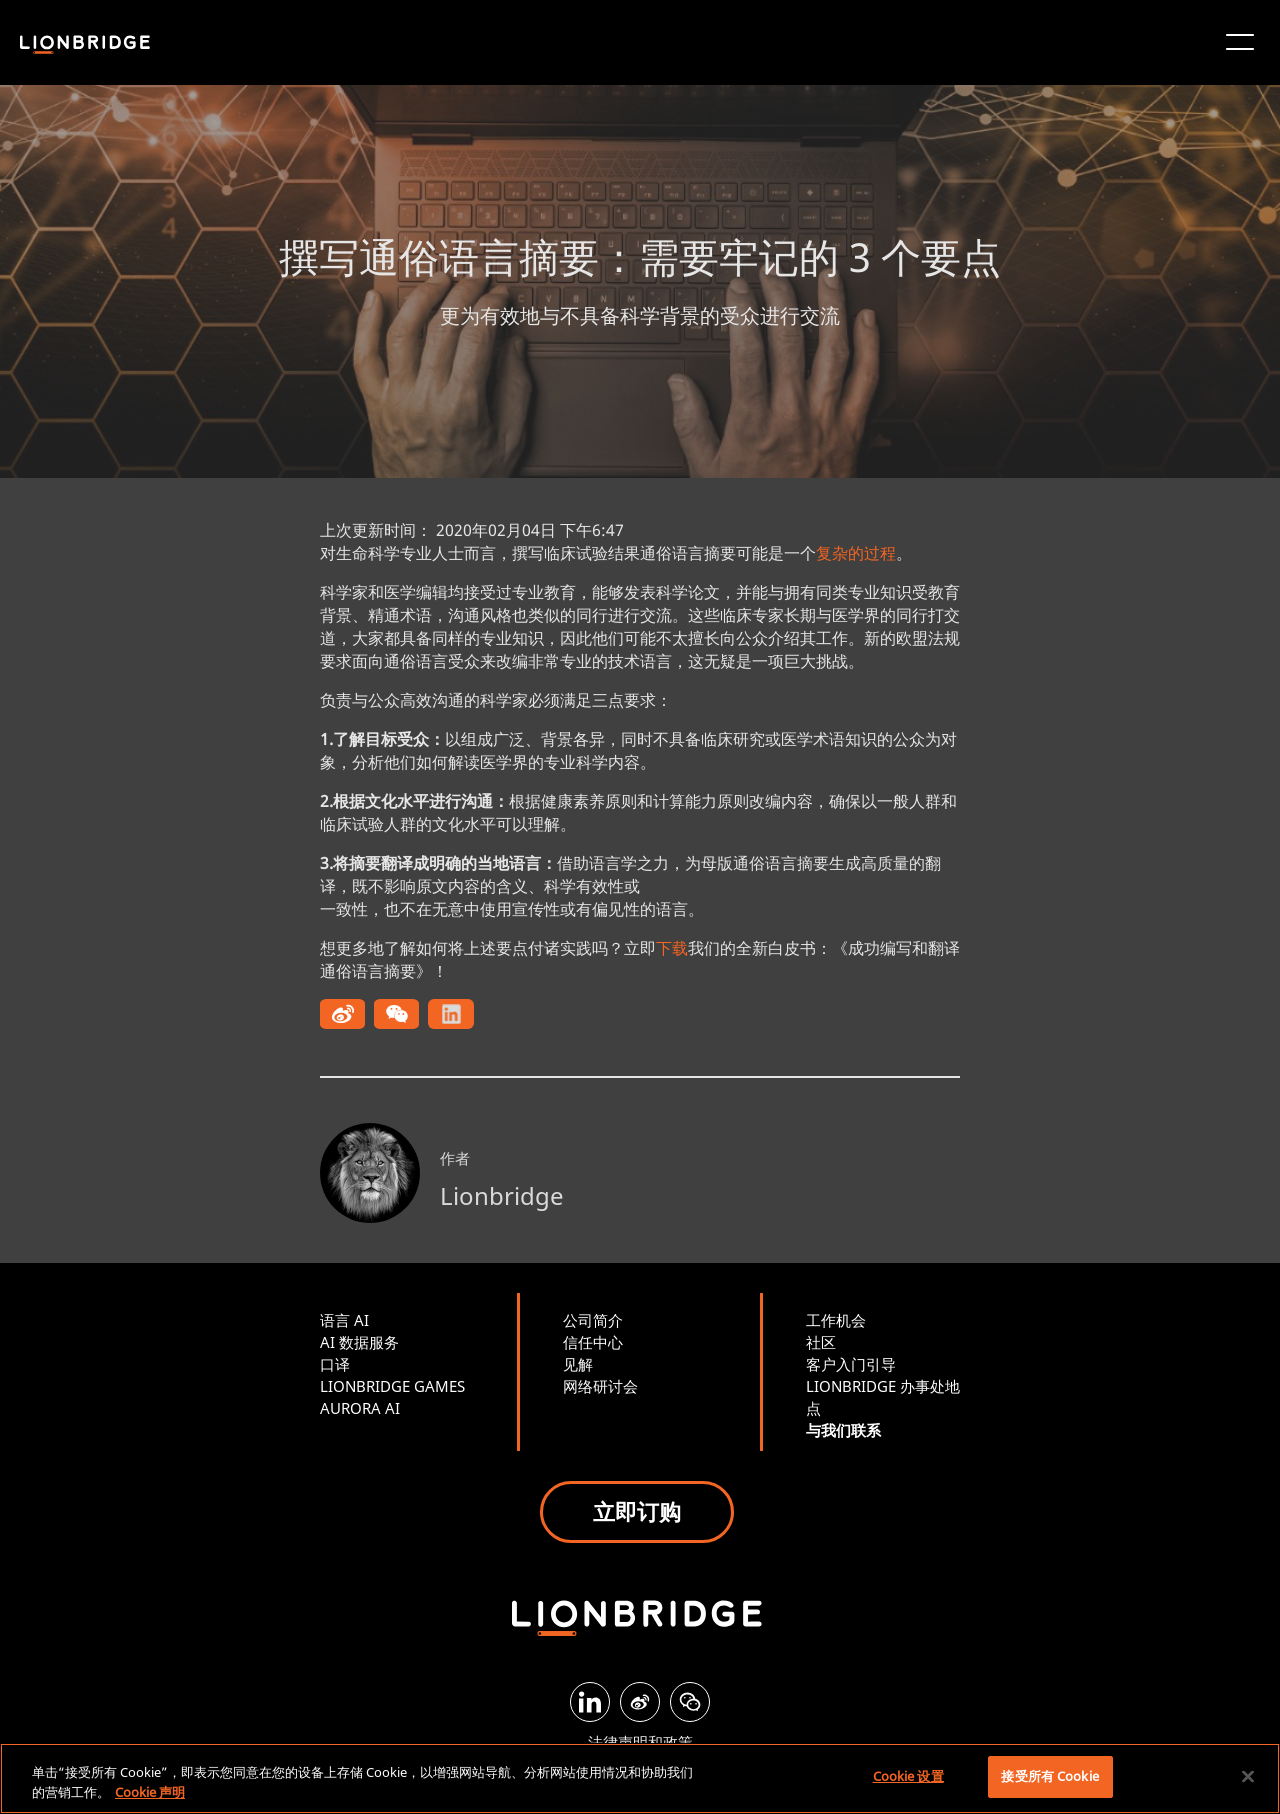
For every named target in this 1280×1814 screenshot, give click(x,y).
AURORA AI (360, 1408)
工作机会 (836, 1320)
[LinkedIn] (590, 1702)
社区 (821, 1342)
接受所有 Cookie (1049, 1776)
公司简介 (593, 1320)
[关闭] (1248, 1776)
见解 (578, 1364)
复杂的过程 (856, 553)
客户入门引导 (851, 1364)
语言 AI (344, 1320)
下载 (672, 948)
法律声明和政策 (640, 1742)
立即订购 (637, 1511)
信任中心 (593, 1342)
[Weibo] (640, 1702)
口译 (335, 1364)
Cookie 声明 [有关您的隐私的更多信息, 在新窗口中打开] (150, 1792)
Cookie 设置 (908, 1776)
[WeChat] (690, 1702)
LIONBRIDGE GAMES (392, 1386)
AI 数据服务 (359, 1342)
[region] (640, 1778)
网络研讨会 (600, 1386)
